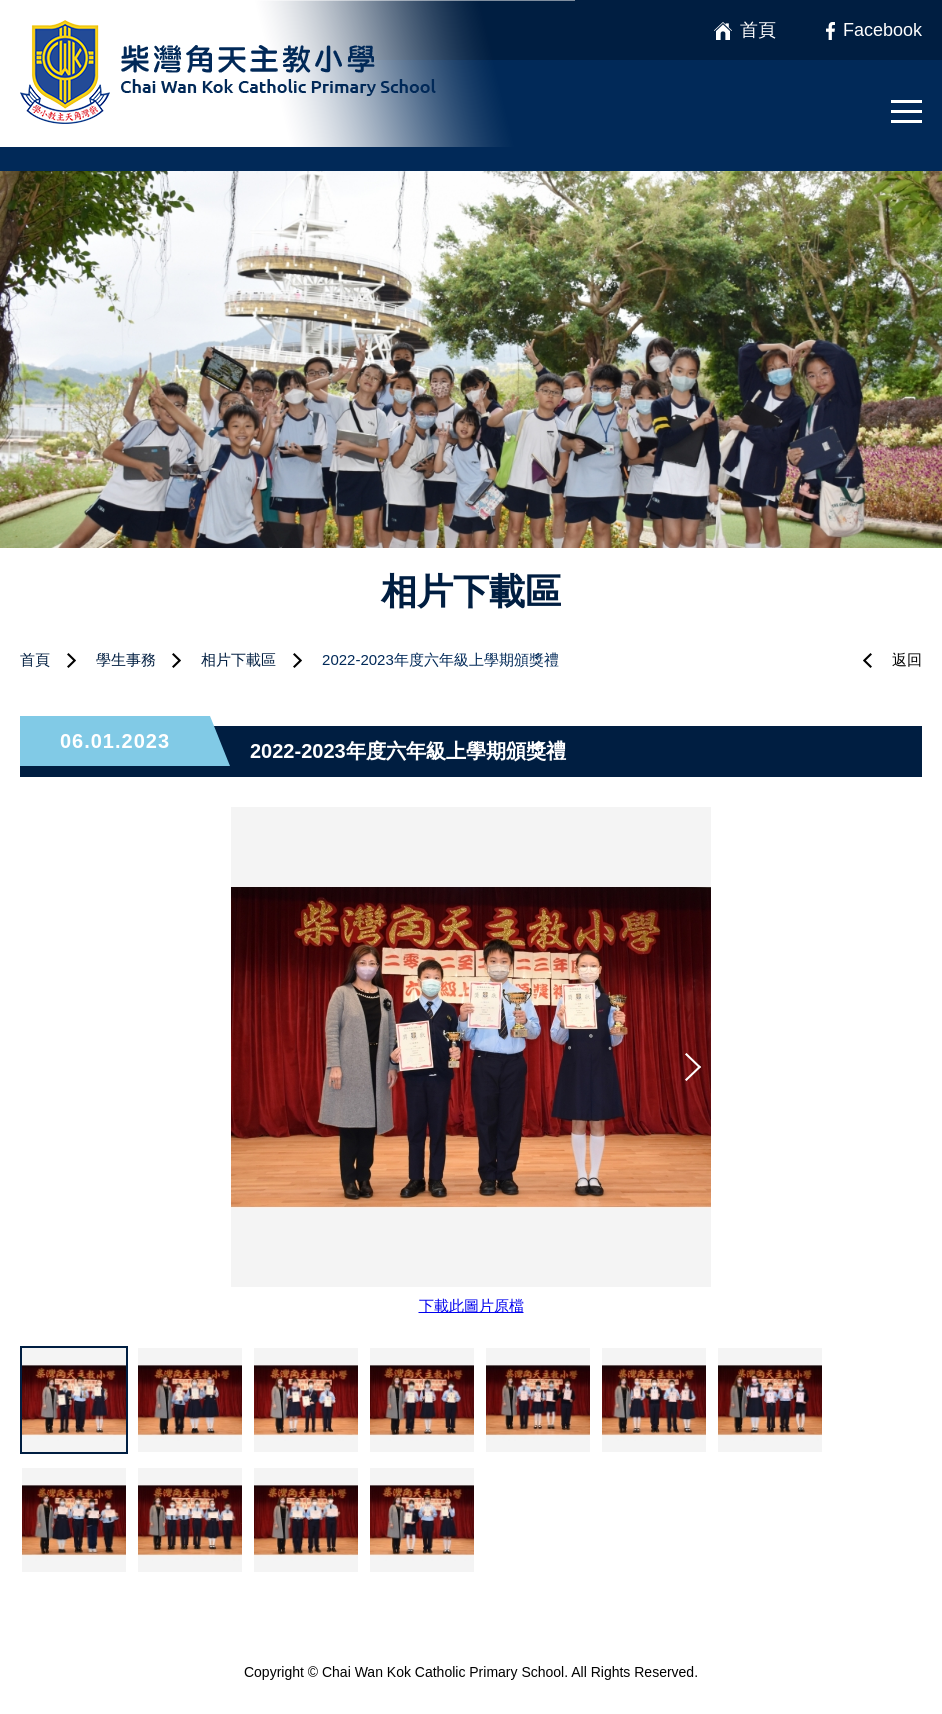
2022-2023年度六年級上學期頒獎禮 (440, 659)
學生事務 (126, 659)
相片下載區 (238, 659)
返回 (907, 659)
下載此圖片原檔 (471, 1305)
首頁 (35, 659)
